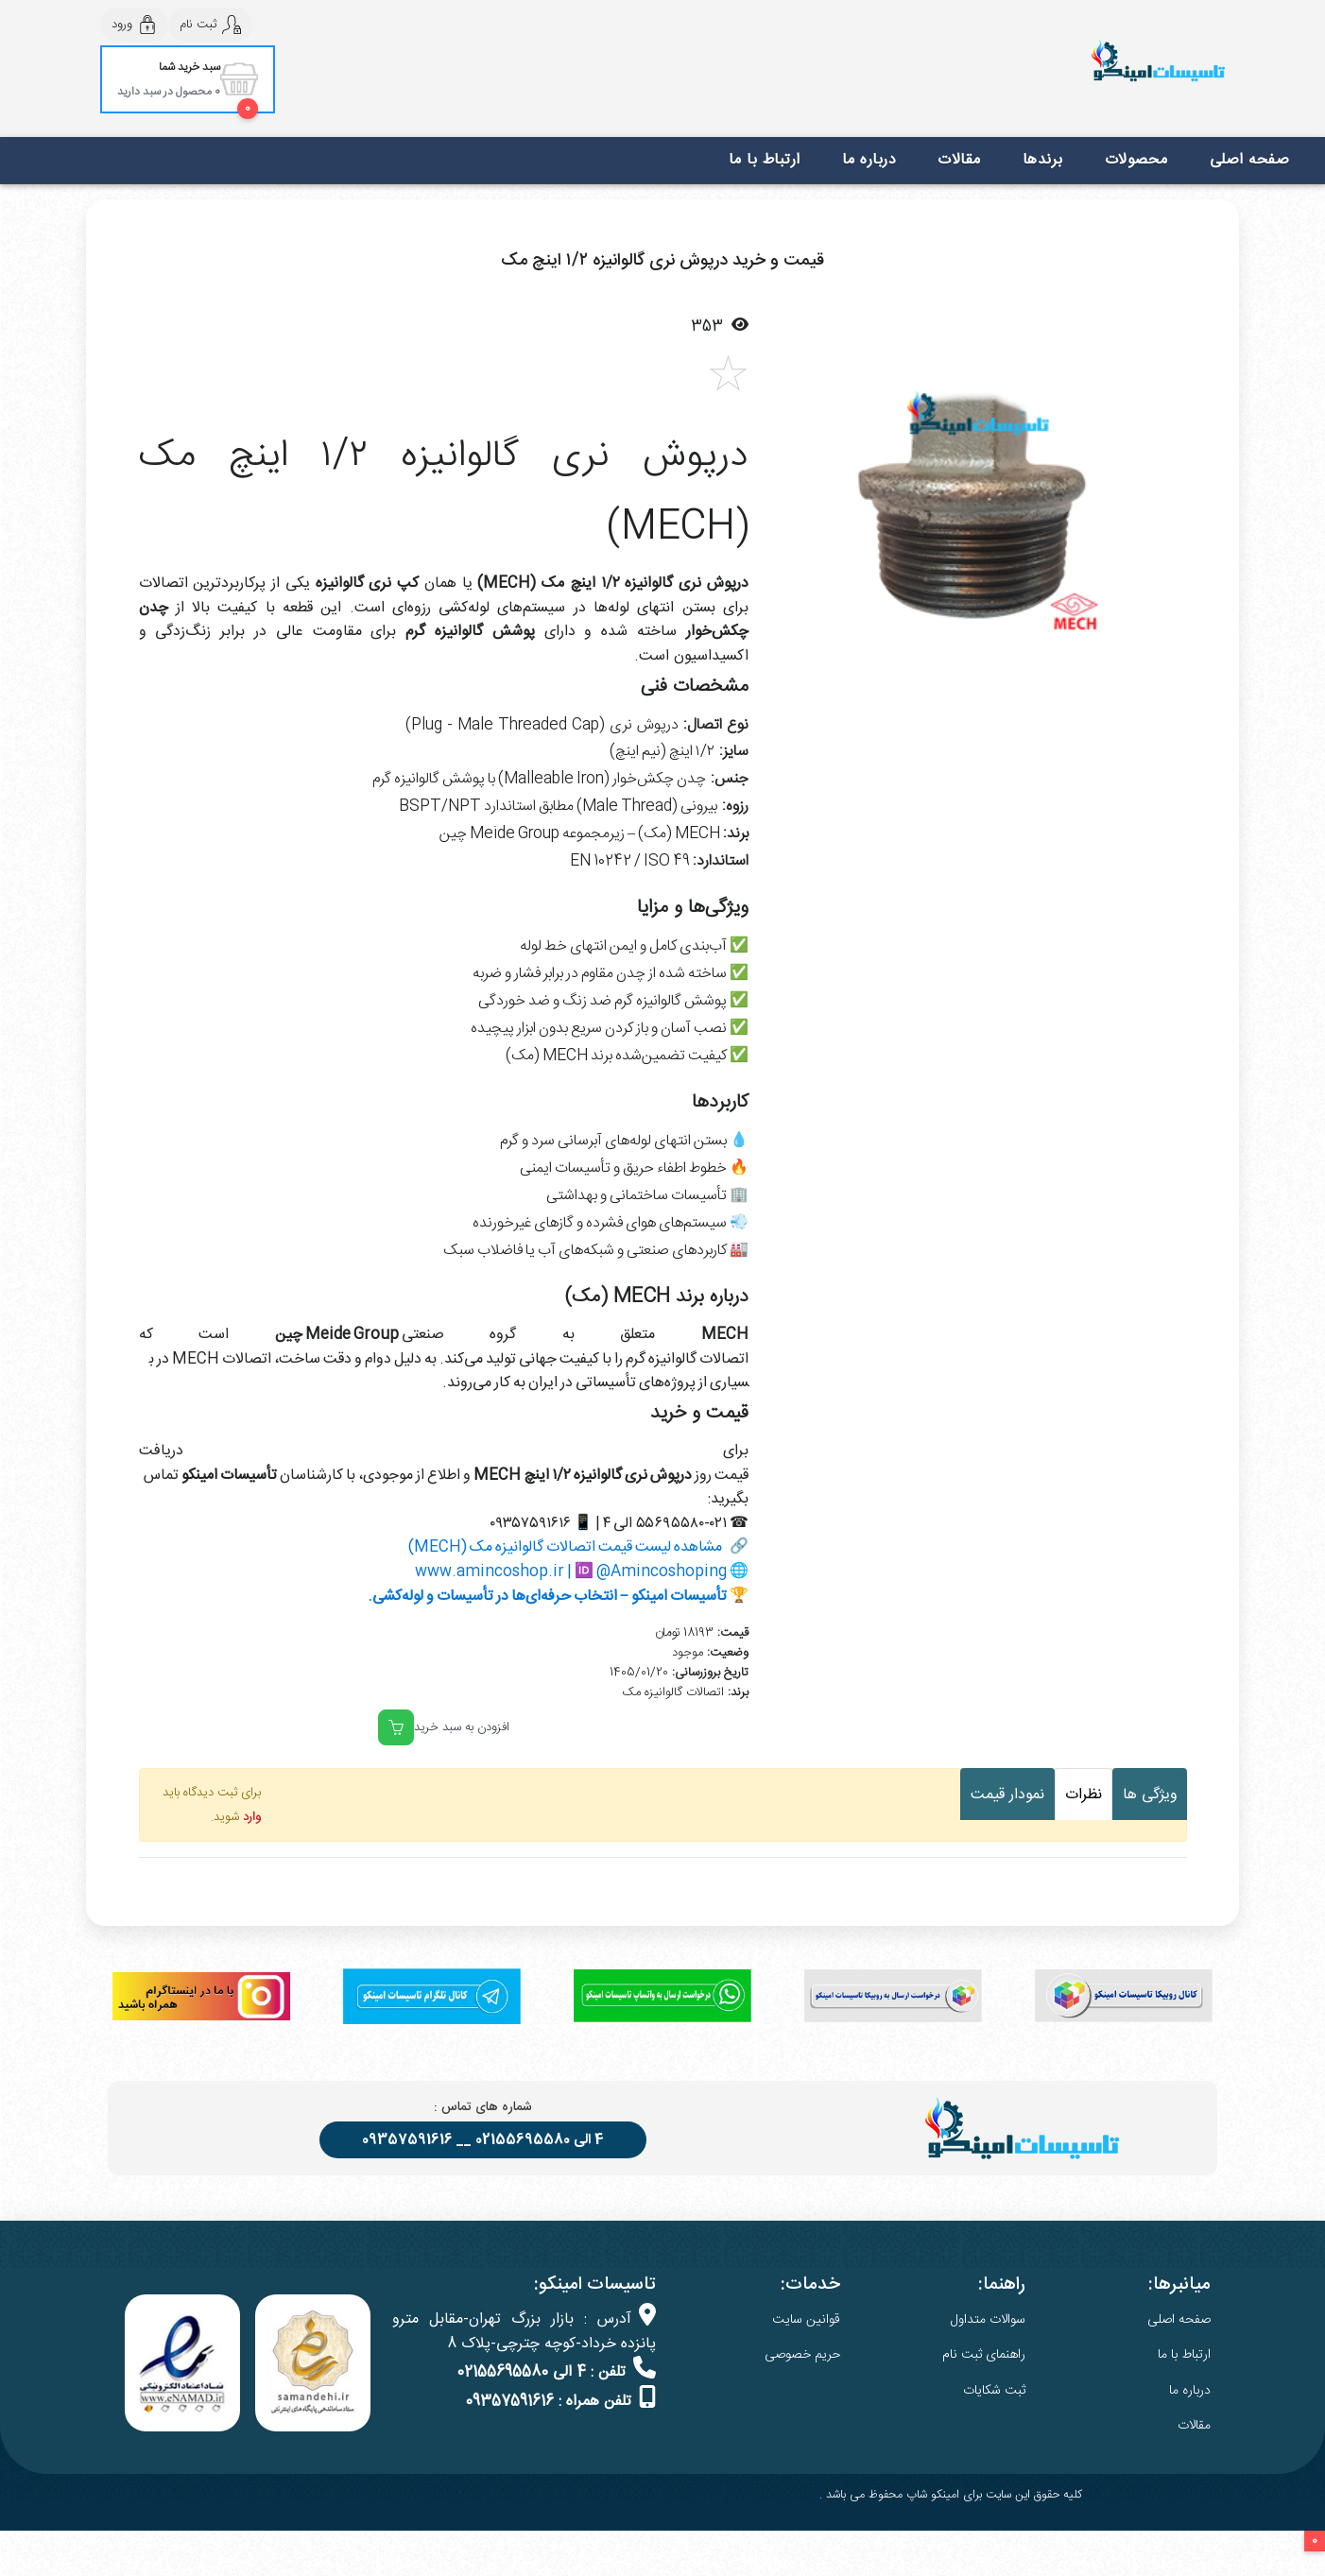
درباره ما (869, 160)
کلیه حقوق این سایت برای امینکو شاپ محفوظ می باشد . (951, 2495)
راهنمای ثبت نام (983, 2355)
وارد (252, 1817)
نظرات (1083, 1795)
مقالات (959, 160)
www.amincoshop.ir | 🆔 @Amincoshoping (571, 1572)
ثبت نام (210, 24)
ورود (134, 24)
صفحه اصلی (1250, 160)
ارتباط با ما (764, 160)
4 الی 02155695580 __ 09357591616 (483, 2140)
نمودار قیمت (1007, 1795)
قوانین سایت (806, 2320)
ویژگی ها (1150, 1795)
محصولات (1136, 160)
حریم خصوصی (802, 2355)
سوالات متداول (988, 2320)
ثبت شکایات (994, 2390)
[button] (799, 509)
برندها (1043, 160)
